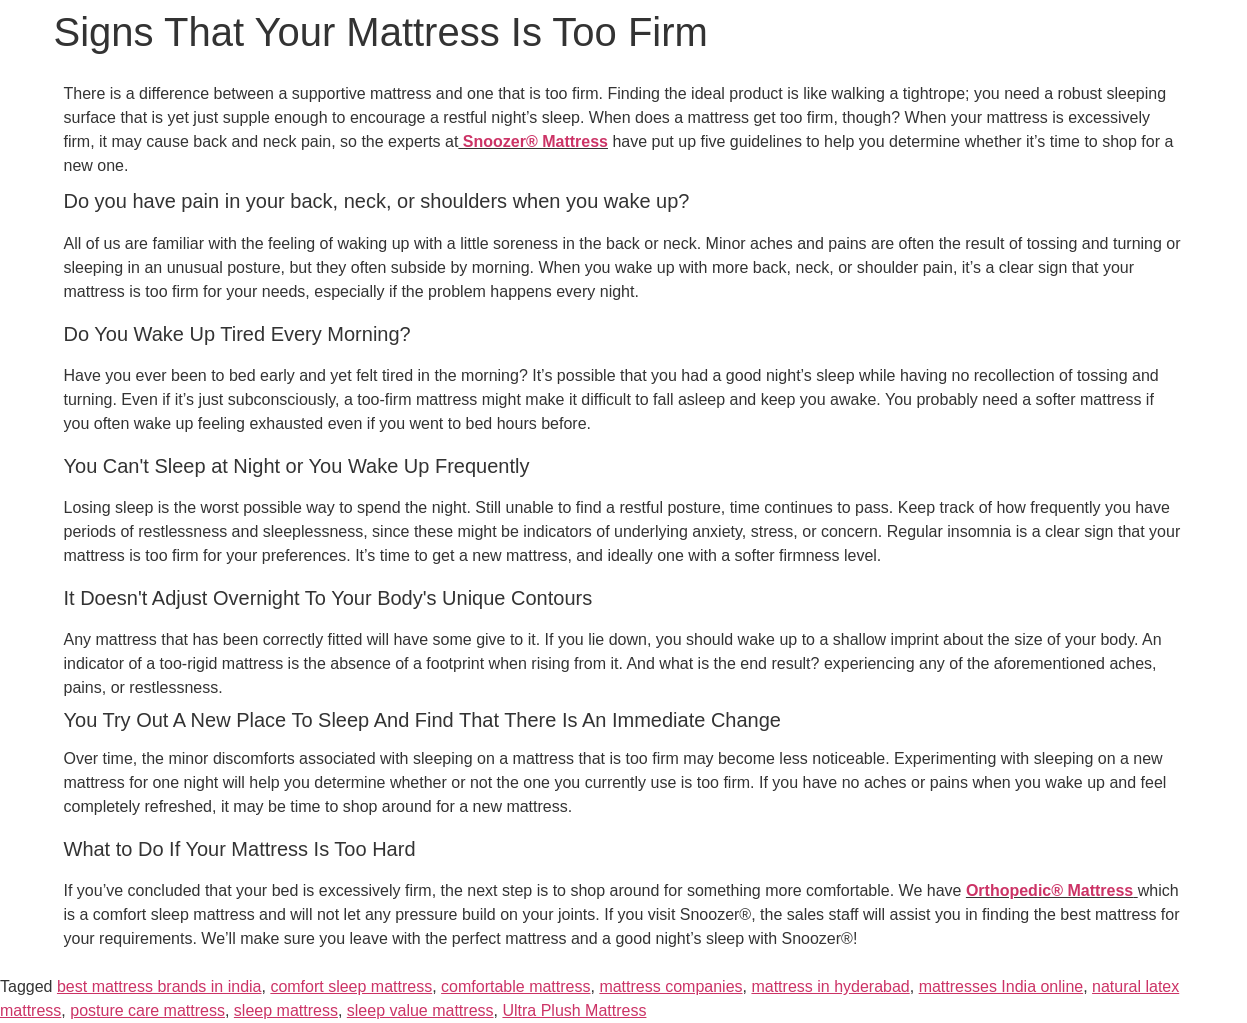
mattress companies (670, 986)
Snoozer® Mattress (533, 141)
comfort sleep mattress (351, 986)
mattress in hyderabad (830, 986)
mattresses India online (1001, 986)
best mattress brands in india (159, 986)
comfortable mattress (515, 986)
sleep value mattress (420, 1010)
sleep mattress (286, 1010)
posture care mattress (147, 1010)
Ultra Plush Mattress (574, 1010)
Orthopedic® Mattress (1049, 890)
